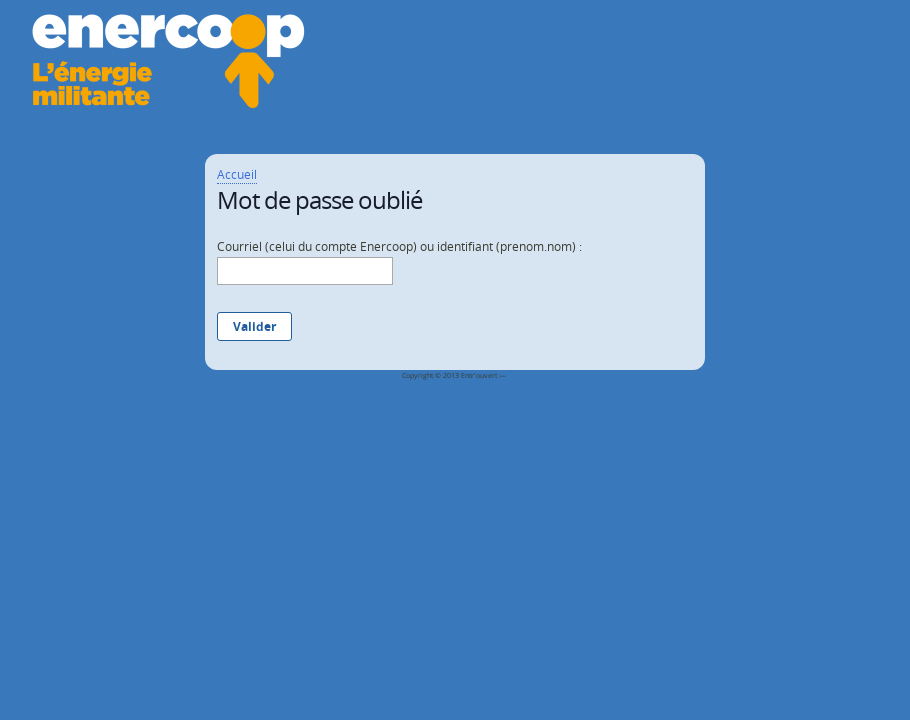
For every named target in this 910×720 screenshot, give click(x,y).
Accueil (237, 174)
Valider (254, 326)
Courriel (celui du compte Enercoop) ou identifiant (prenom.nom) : (399, 246)
